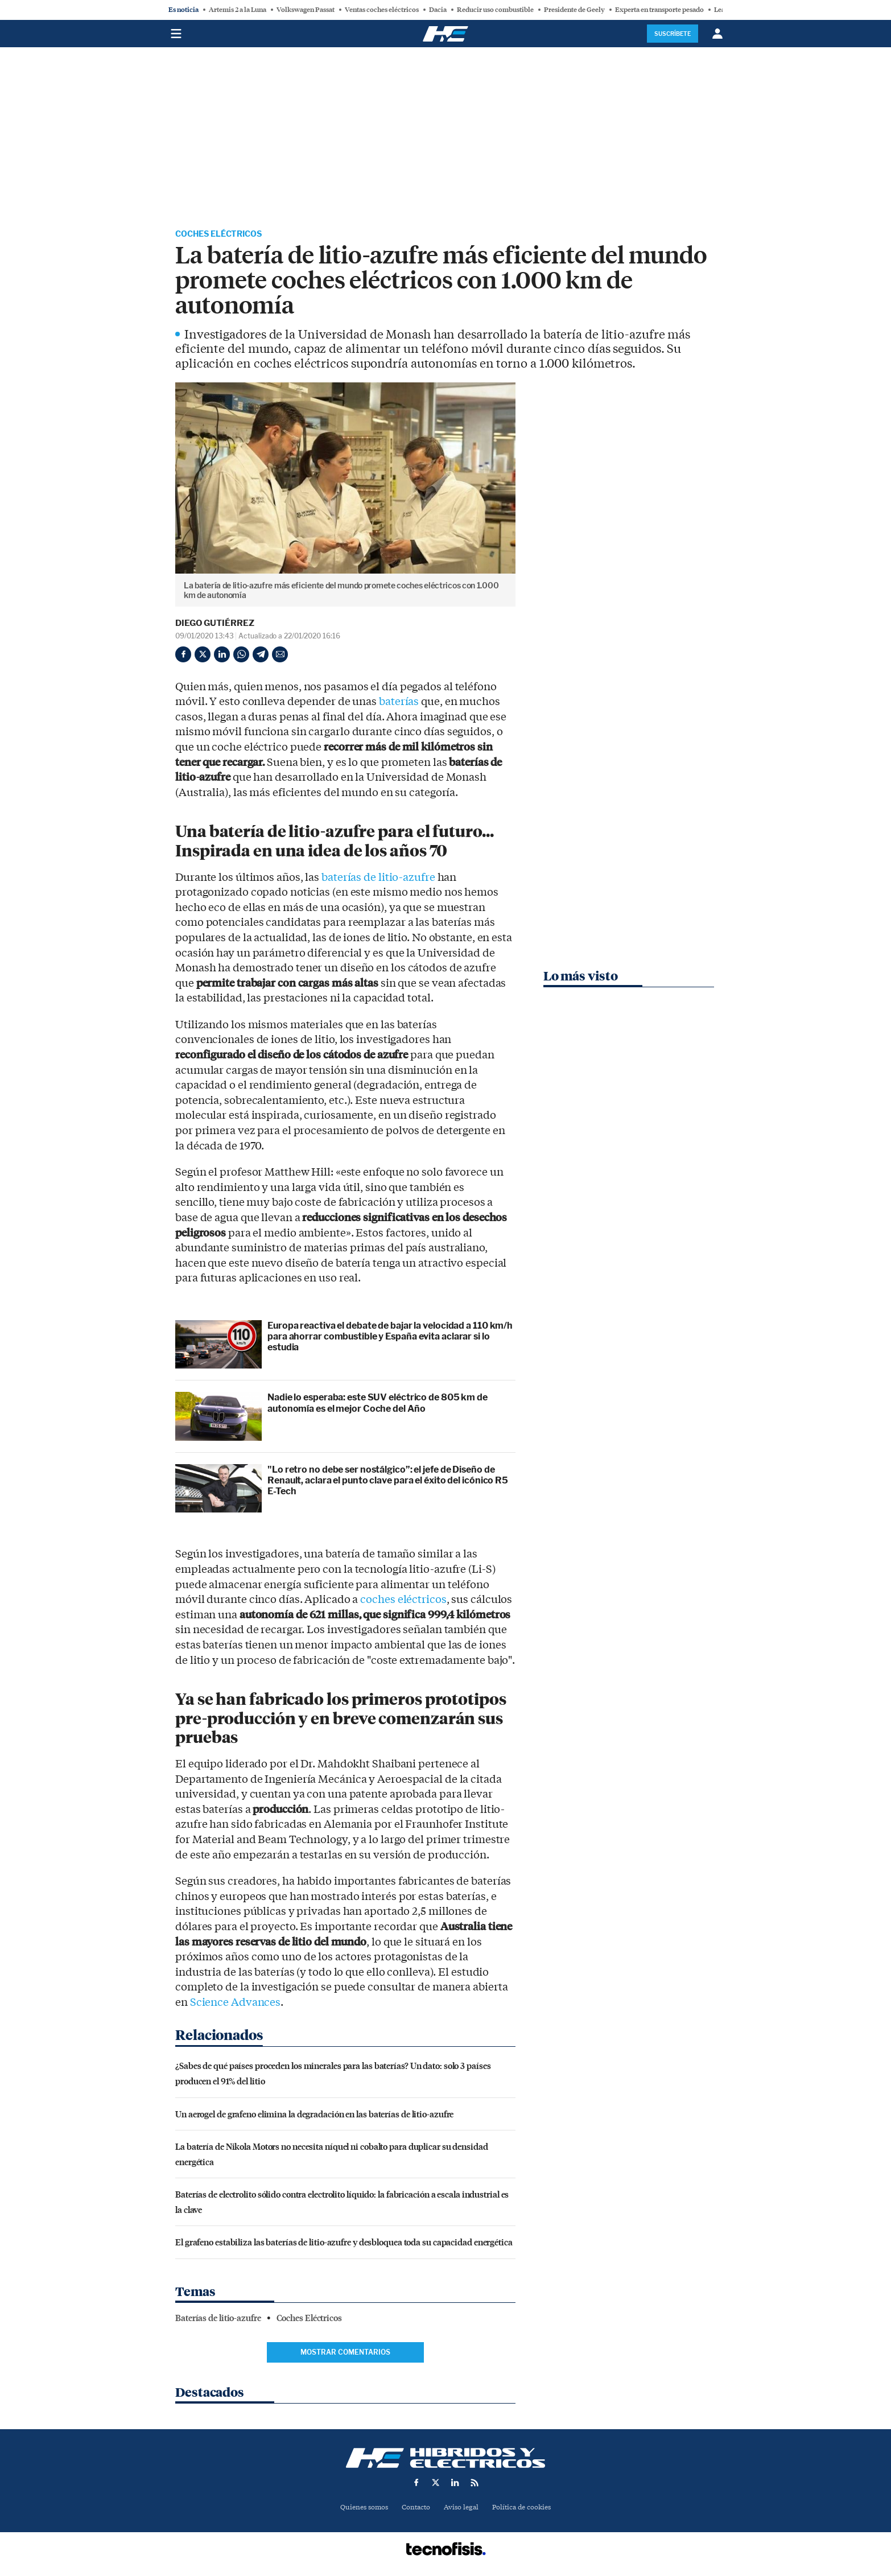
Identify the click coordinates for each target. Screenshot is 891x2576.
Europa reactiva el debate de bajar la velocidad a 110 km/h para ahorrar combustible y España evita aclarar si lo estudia (390, 1338)
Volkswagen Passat (306, 10)
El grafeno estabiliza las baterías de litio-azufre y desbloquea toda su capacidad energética (344, 2243)
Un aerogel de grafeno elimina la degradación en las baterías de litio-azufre (314, 2115)
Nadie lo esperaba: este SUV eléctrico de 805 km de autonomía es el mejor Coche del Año (377, 1404)
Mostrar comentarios (345, 2354)
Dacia (438, 10)
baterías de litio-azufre (378, 879)
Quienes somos (359, 2509)
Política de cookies (526, 2509)
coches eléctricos (403, 1601)
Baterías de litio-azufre (218, 2320)
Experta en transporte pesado (659, 10)
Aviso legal (462, 2509)
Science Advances (235, 2004)
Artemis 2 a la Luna (237, 10)
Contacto (414, 2509)
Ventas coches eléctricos (382, 10)
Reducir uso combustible (495, 10)
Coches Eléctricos (224, 234)
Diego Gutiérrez (214, 625)
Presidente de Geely (574, 10)
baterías (399, 703)
